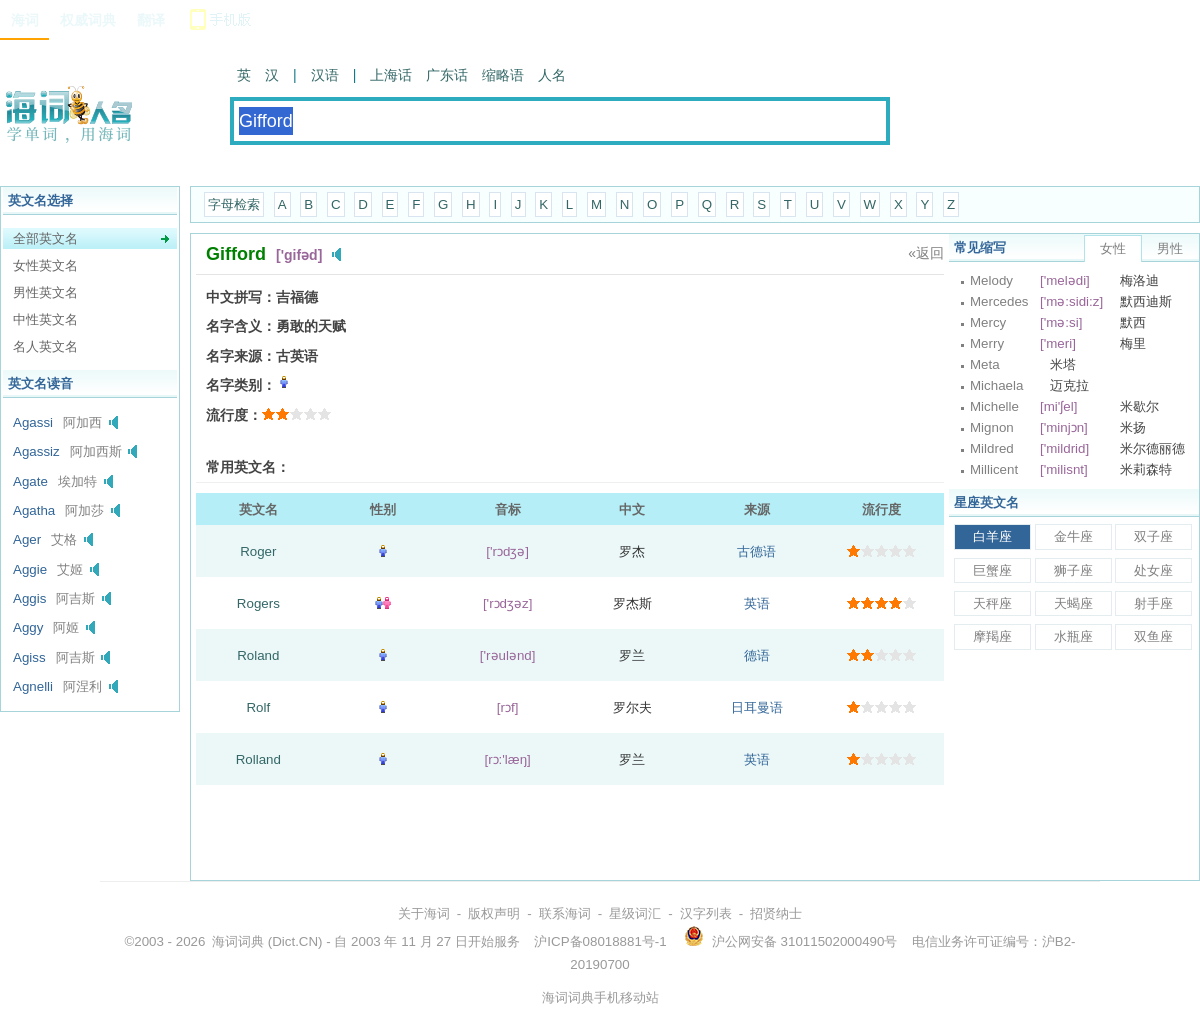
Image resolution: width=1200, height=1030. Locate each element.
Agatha (34, 510)
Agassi (33, 422)
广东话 (447, 75)
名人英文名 (45, 346)
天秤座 (992, 603)
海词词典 (238, 941)
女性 (1113, 248)
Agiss (29, 657)
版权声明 (494, 913)
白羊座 (992, 536)
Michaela (996, 385)
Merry (987, 343)
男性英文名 (45, 292)
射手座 (1153, 603)
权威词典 (88, 20)
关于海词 (424, 913)
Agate (30, 481)
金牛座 (1073, 536)
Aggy (28, 627)
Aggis (29, 598)
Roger (258, 551)
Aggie (30, 569)
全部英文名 (45, 238)
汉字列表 (706, 913)
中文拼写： (241, 297)
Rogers (258, 603)
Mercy (988, 322)
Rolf (258, 707)
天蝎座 (1073, 603)
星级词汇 (635, 913)
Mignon (992, 427)
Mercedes (999, 301)
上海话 (391, 75)
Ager (27, 539)
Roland (258, 655)
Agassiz (36, 451)
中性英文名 (45, 319)
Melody (991, 280)
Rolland (258, 759)
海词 (25, 20)
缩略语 (503, 75)
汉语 (325, 75)
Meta (985, 364)
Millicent (994, 469)
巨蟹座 (992, 570)
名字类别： (241, 385)
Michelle (994, 406)
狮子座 (1073, 570)
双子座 (1153, 536)
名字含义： (241, 326)
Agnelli (33, 686)
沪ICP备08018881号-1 (600, 941)
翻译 (151, 20)
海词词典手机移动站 (600, 997)
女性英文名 (45, 265)
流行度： (234, 415)
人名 (552, 75)
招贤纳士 (776, 913)
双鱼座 (1153, 636)
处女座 (1153, 570)
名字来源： (241, 356)
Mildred (992, 448)
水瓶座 (1073, 636)
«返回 (926, 253)
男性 (1170, 248)
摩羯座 (992, 636)
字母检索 (234, 204)
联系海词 (565, 913)
